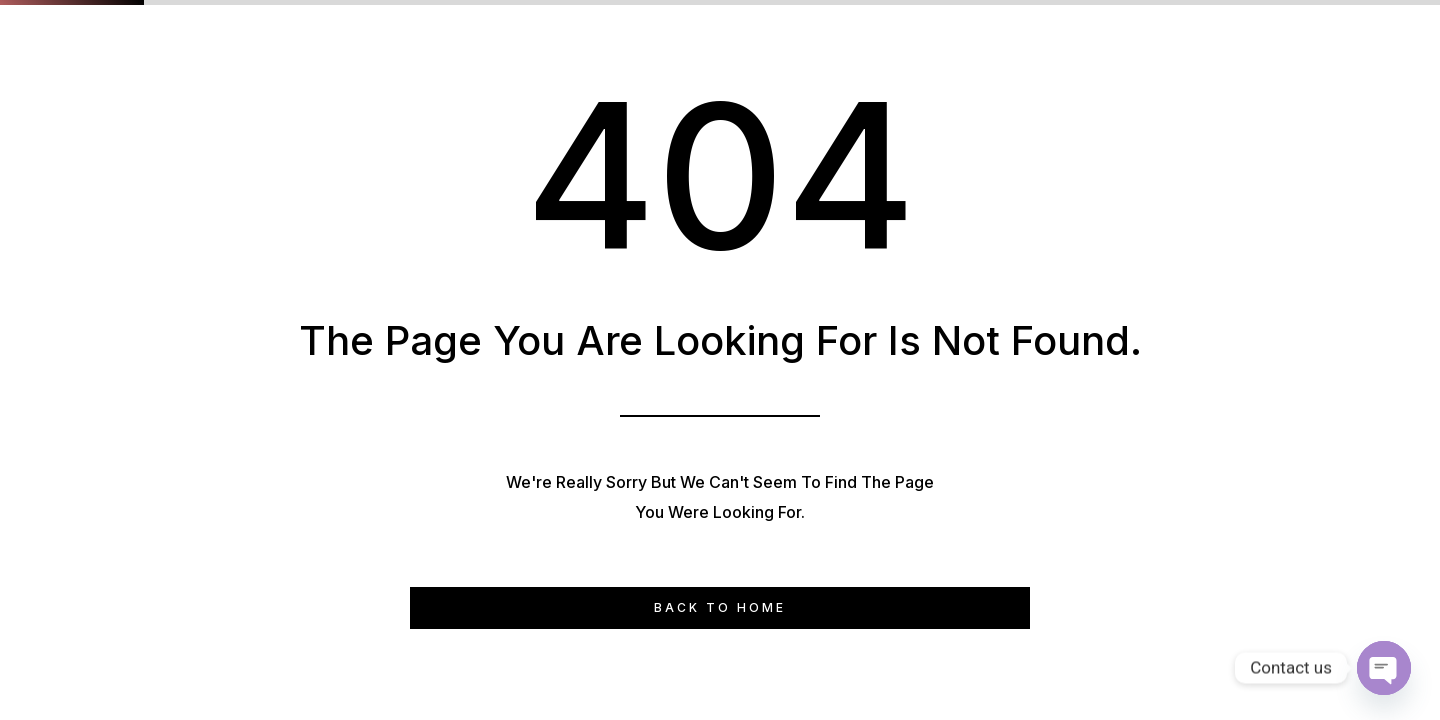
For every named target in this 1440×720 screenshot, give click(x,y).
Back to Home (720, 607)
